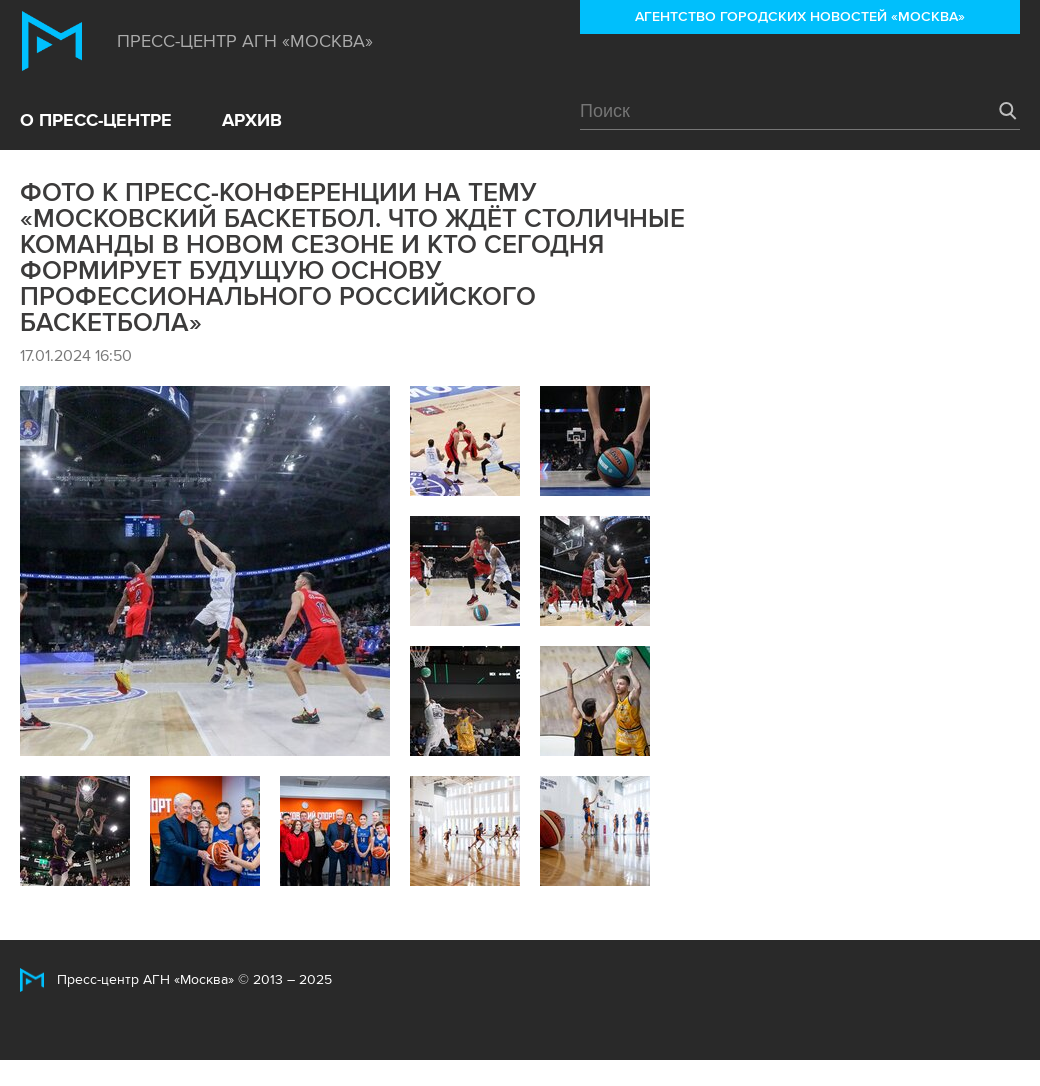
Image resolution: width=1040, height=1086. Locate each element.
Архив (252, 120)
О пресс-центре (96, 120)
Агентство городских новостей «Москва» (800, 16)
